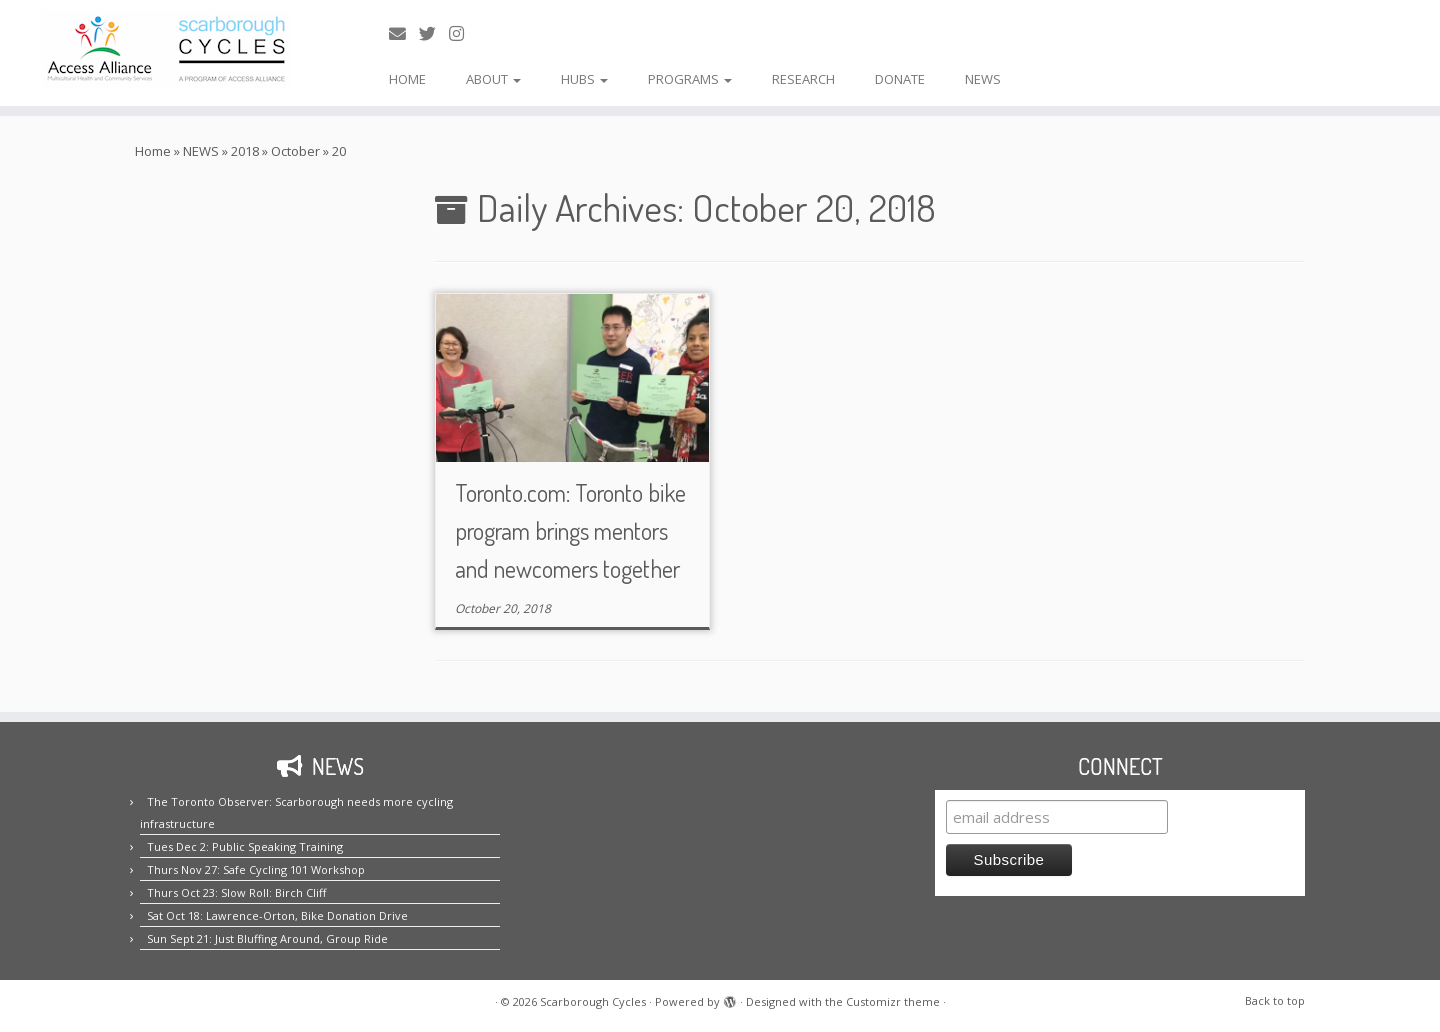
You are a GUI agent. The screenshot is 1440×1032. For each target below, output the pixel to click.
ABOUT (493, 79)
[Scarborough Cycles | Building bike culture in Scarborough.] (166, 49)
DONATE (900, 79)
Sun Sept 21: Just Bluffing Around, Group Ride (267, 938)
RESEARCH (803, 79)
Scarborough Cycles (593, 1001)
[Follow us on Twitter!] (434, 33)
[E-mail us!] (404, 33)
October (295, 151)
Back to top (1275, 1000)
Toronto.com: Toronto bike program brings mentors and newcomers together (570, 530)
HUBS (584, 79)
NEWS (983, 79)
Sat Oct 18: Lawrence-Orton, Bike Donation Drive (277, 915)
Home (153, 151)
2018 (245, 151)
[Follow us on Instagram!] (463, 33)
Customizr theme (893, 1001)
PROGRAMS (690, 79)
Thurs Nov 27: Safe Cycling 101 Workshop (256, 869)
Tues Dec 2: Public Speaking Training (245, 846)
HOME (407, 79)
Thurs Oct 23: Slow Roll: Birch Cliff (236, 892)
